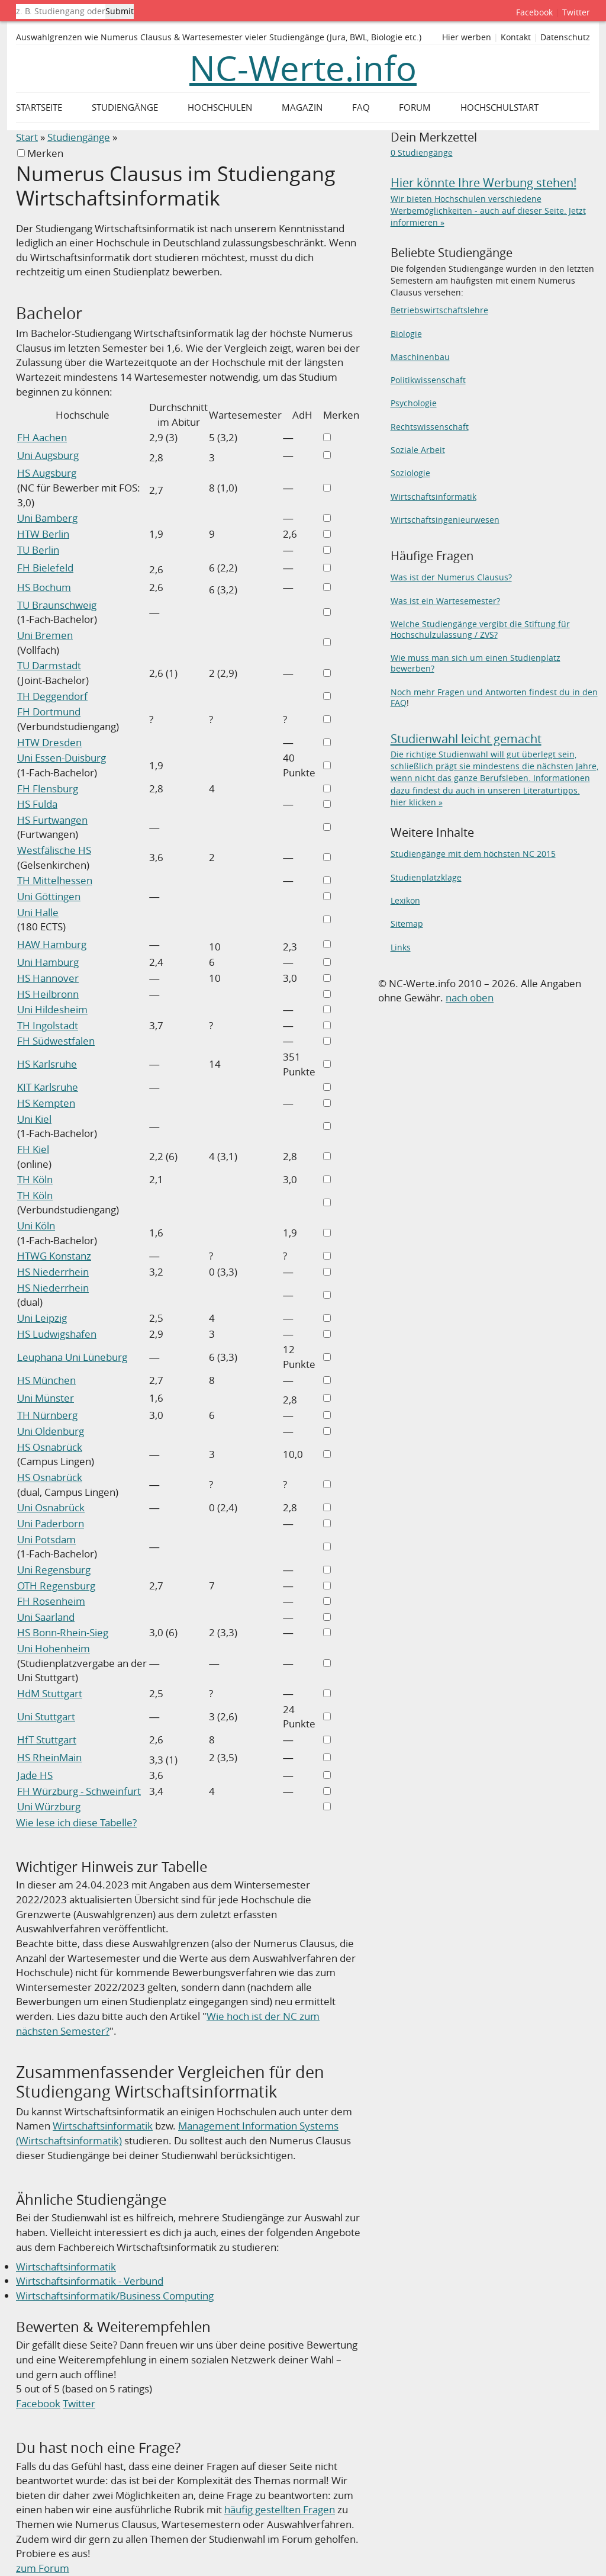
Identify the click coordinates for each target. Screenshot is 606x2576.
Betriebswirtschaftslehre (439, 310)
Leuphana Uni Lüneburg (72, 1357)
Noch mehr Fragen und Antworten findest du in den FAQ (494, 697)
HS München (46, 1380)
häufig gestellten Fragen (279, 2509)
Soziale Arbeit (418, 449)
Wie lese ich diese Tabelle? (76, 1822)
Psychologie (414, 403)
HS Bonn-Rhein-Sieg (62, 1632)
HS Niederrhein (53, 1272)
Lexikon (405, 900)
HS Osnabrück (49, 1447)
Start (27, 137)
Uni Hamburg (48, 962)
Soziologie (410, 472)
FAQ (361, 107)
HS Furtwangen (52, 820)
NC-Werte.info (303, 68)
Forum (415, 107)
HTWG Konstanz (54, 1256)
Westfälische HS (54, 850)
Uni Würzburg (48, 1806)
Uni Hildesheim (52, 1009)
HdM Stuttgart (49, 1693)
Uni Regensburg (54, 1569)
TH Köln (35, 1179)
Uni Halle (38, 912)
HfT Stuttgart (46, 1739)
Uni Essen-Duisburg (61, 758)
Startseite (39, 107)
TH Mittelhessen (54, 880)
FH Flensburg (47, 788)
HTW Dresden (49, 742)
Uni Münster (45, 1398)
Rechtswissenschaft (430, 426)
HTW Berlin (43, 534)
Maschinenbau (420, 356)
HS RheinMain (49, 1757)
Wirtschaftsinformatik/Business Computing (115, 2295)
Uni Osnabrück (51, 1507)
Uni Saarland (46, 1617)
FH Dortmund (48, 711)
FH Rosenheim (51, 1601)
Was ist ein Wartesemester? (445, 600)
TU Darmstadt (49, 665)
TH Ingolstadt (47, 1025)
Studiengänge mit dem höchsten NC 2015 (473, 853)
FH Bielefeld (45, 567)
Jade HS (35, 1775)
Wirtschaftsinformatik (103, 2125)
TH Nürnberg (47, 1415)
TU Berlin (38, 550)
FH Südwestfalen (56, 1041)
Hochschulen (220, 107)
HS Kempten (46, 1103)
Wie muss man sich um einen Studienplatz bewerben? (475, 663)
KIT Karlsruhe (47, 1087)
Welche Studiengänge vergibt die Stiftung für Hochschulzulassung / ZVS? (480, 629)
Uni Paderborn (50, 1523)
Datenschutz (565, 37)
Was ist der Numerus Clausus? (451, 577)
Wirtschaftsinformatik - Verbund (89, 2281)
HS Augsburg (46, 473)
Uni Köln (36, 1225)
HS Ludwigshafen (56, 1334)
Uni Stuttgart (46, 1716)
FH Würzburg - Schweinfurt (79, 1791)
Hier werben (466, 37)
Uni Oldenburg (50, 1431)
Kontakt (516, 37)
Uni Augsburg (48, 455)
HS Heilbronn (48, 994)
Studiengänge (78, 137)
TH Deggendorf (52, 696)
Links (401, 947)
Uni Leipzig (42, 1318)
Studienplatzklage (426, 877)
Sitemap (407, 923)
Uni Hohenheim (53, 1648)
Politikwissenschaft (428, 380)
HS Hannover (48, 978)
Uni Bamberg (47, 518)
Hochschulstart (499, 107)
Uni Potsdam (46, 1539)
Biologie (406, 333)
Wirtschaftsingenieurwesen (445, 519)
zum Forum (42, 2568)
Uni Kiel (34, 1119)
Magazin (302, 107)
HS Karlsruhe (47, 1064)
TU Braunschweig (56, 605)
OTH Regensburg (56, 1585)
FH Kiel (33, 1149)
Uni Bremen (45, 635)
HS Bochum (44, 587)
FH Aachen (42, 437)
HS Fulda (37, 804)
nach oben (470, 997)
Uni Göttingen (48, 896)
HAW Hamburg (51, 944)
